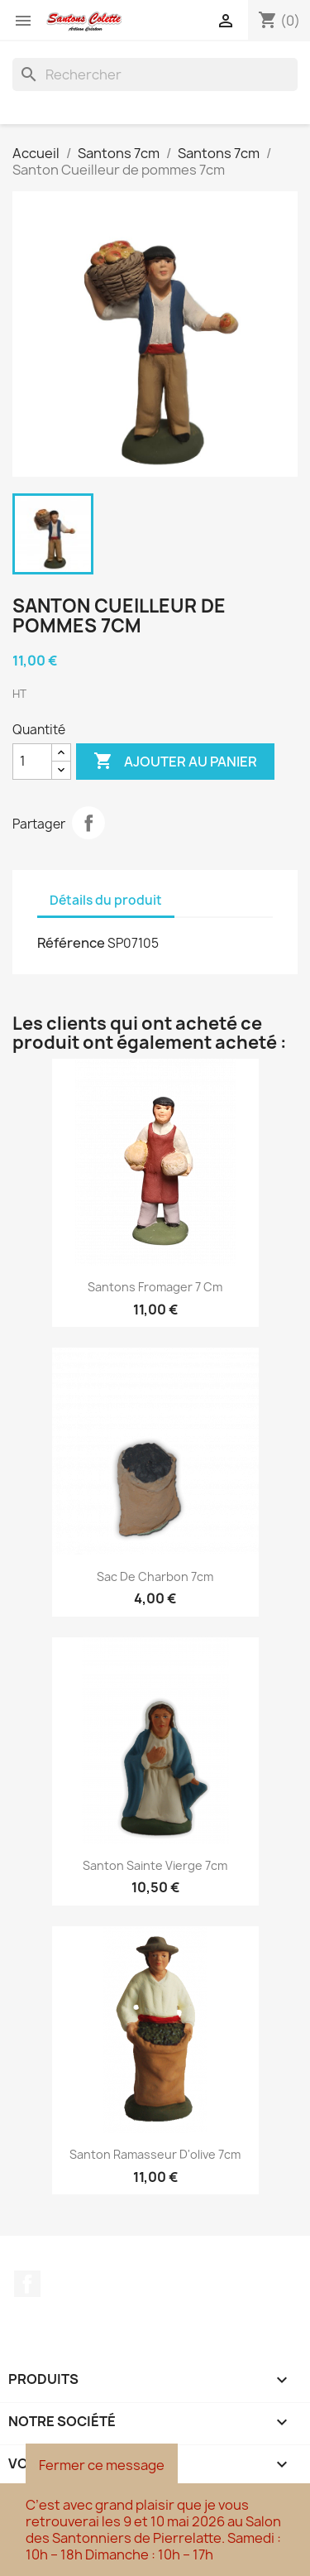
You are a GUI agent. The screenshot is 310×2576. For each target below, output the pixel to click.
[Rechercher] (155, 74)
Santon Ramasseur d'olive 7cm (155, 2154)
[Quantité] (32, 761)
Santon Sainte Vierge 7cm (155, 1865)
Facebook (27, 2284)
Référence (71, 943)
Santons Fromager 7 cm (155, 1287)
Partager (88, 822)
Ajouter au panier (175, 761)
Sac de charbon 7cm (155, 1576)
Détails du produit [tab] (106, 900)
